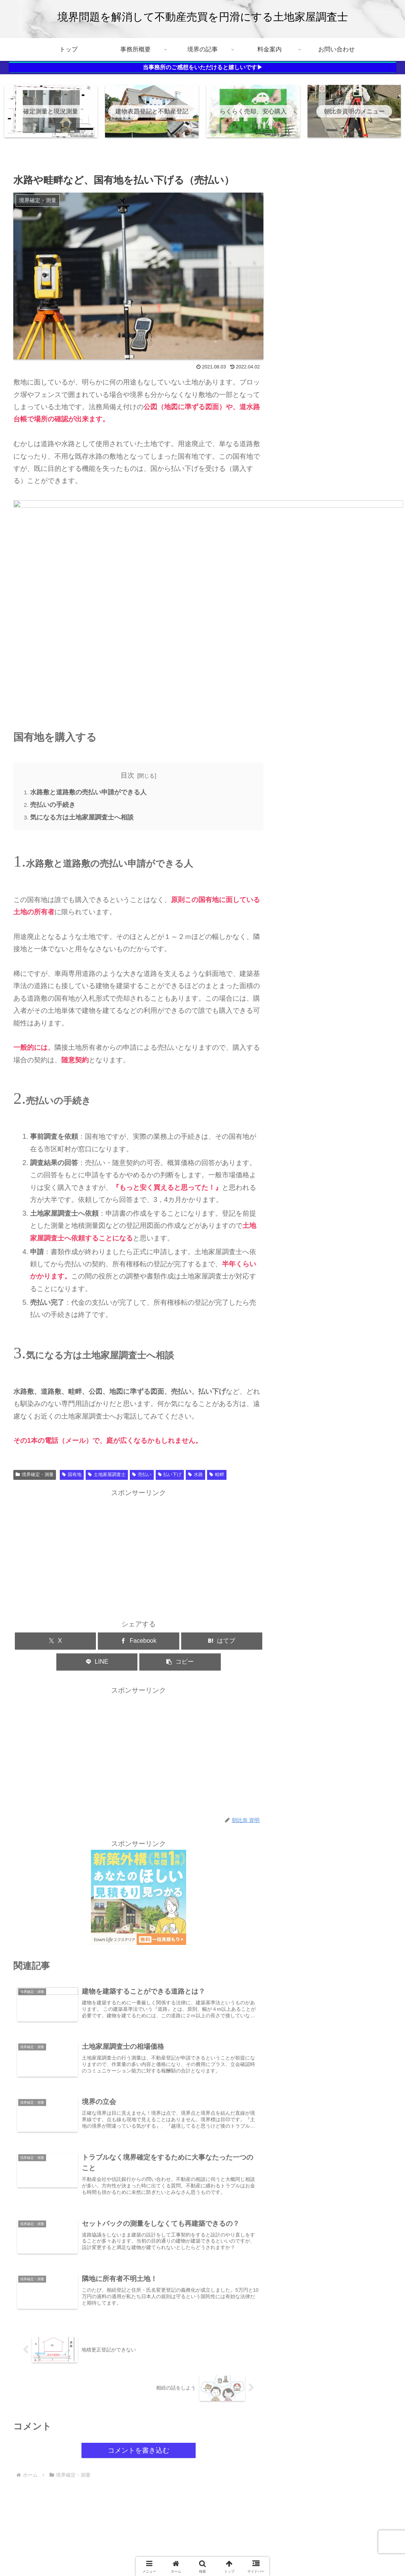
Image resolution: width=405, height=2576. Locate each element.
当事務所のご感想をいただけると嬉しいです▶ (203, 67)
